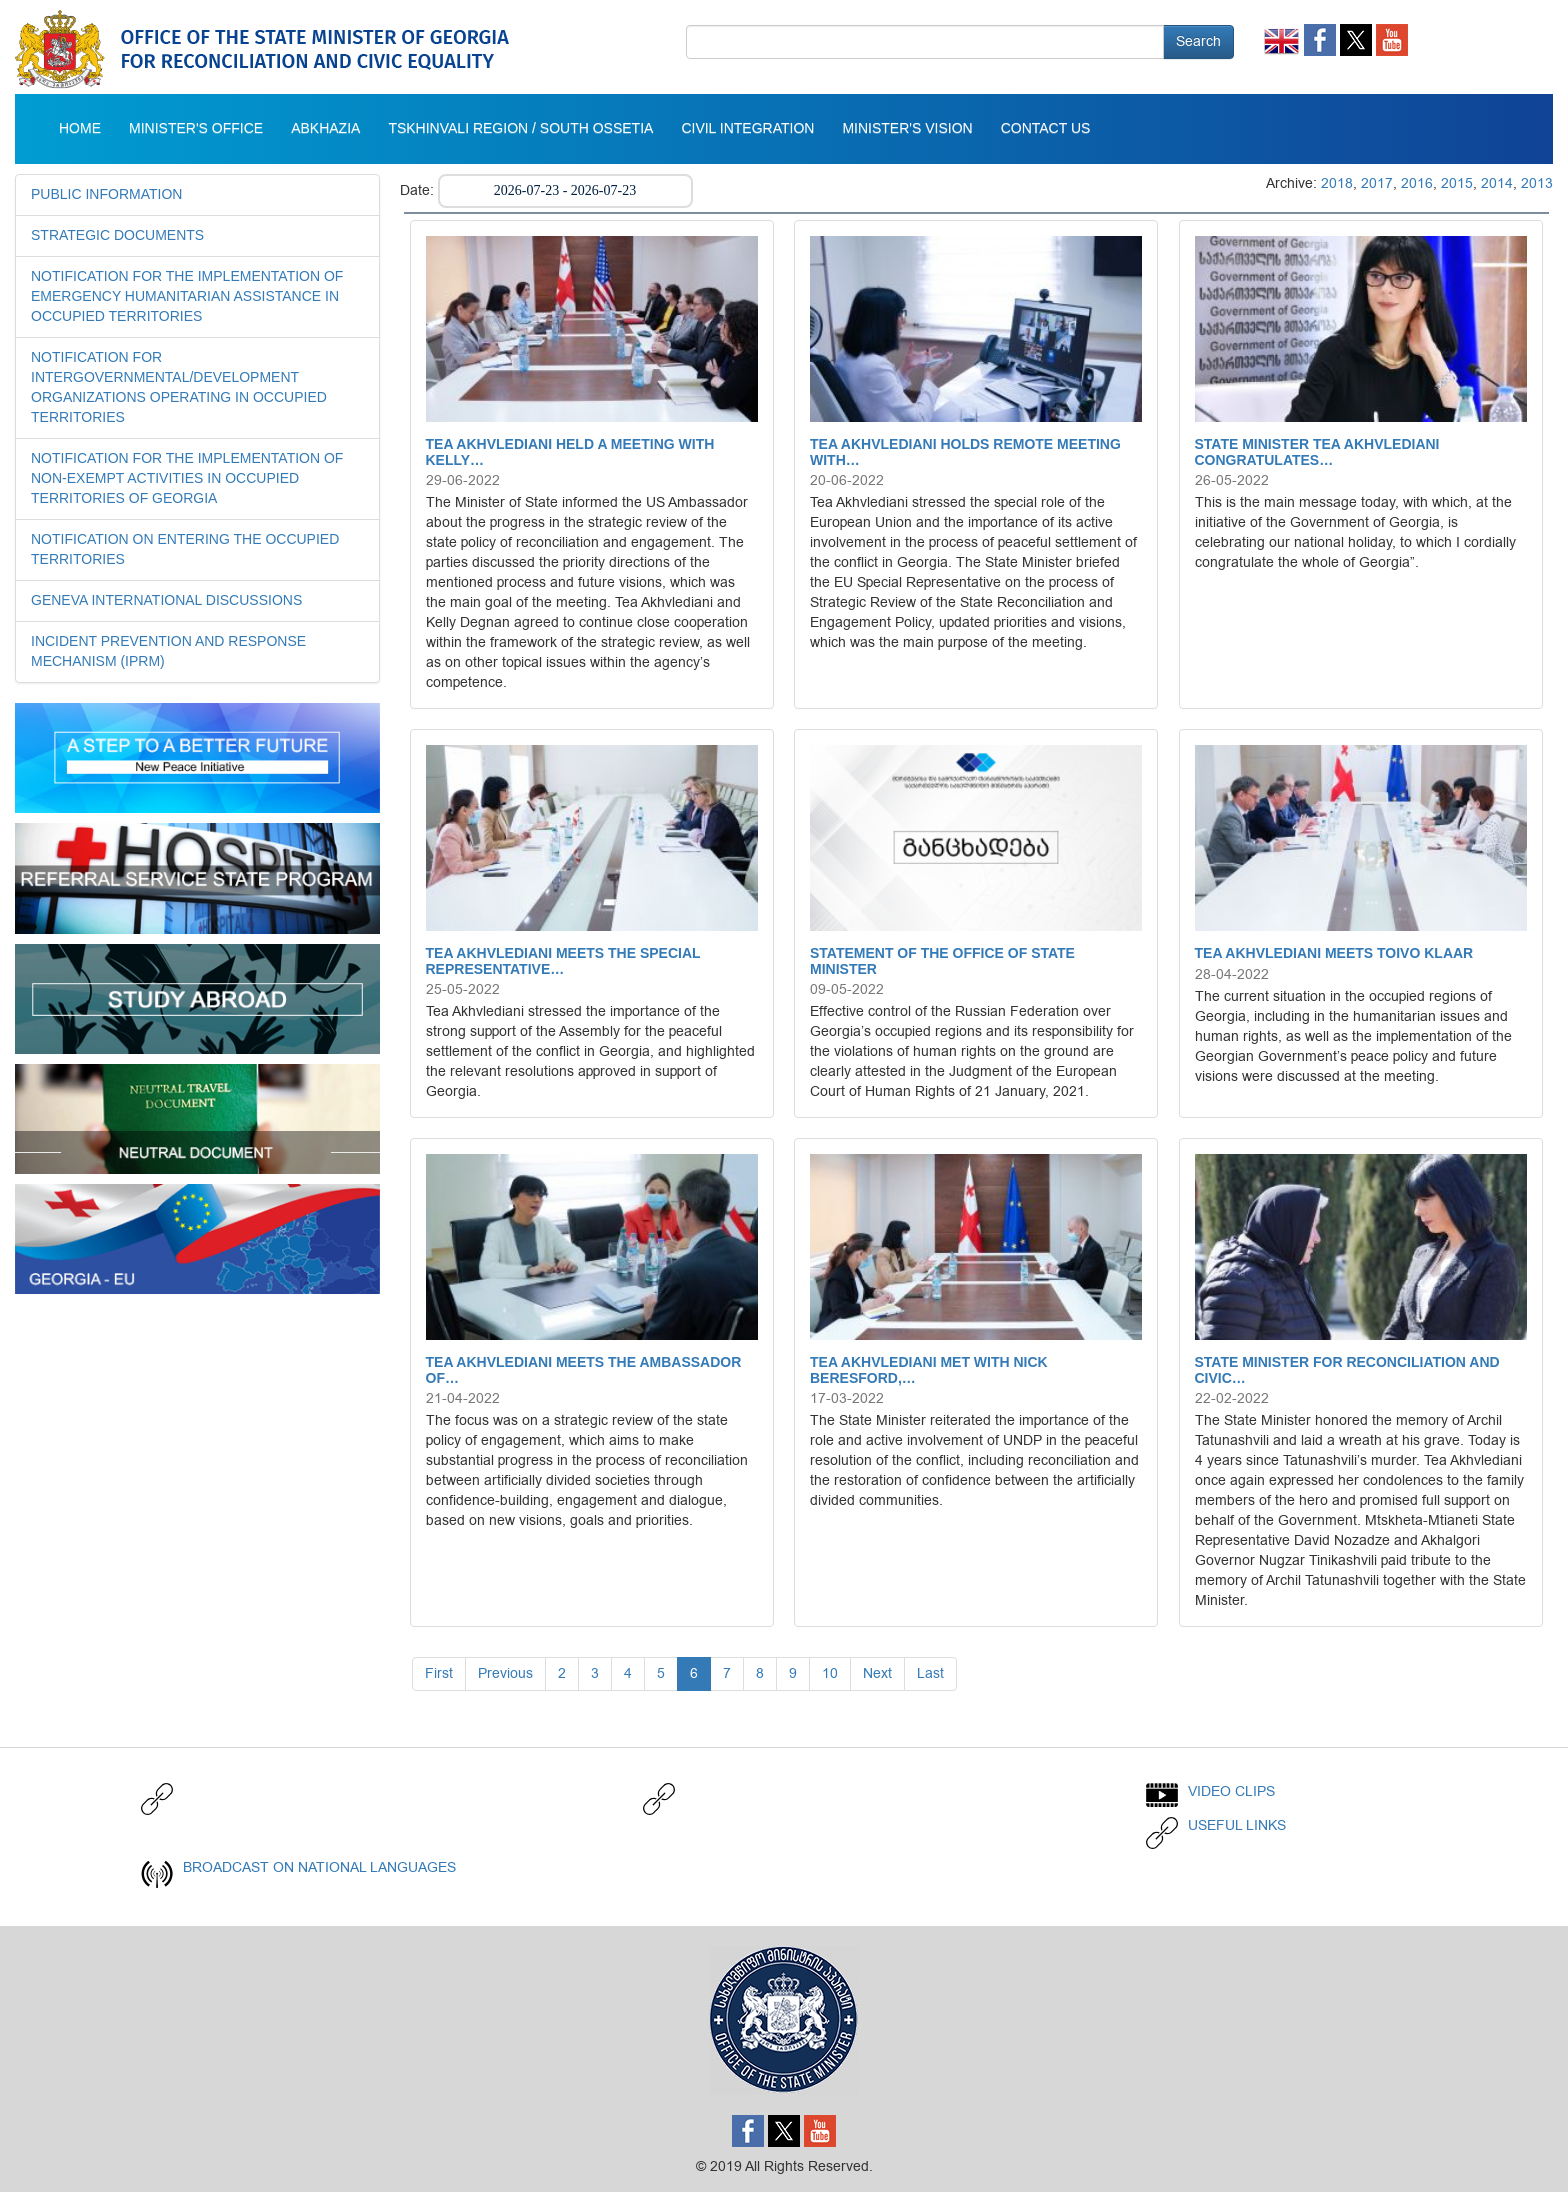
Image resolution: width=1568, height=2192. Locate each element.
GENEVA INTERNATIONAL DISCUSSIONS (166, 601)
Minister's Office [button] (196, 129)
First (439, 1673)
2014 (1497, 183)
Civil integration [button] (747, 129)
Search (1198, 41)
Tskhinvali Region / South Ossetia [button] (520, 129)
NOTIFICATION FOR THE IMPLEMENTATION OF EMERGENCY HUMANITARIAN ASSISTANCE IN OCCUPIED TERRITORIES (187, 297)
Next (877, 1673)
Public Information (106, 195)
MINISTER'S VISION (907, 129)
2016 (1417, 183)
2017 (1377, 183)
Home (80, 129)
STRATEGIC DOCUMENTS (117, 236)
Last (930, 1673)
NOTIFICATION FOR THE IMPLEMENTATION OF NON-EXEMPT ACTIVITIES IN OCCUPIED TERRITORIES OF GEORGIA (187, 479)
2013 (1537, 183)
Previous (505, 1673)
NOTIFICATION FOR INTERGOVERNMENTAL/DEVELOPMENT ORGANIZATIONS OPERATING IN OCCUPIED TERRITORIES (179, 388)
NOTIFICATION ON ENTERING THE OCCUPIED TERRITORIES (185, 550)
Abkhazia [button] (325, 129)
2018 (1337, 183)
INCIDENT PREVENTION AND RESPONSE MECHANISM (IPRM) (168, 652)
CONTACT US (1046, 129)
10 (830, 1673)
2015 (1457, 183)
